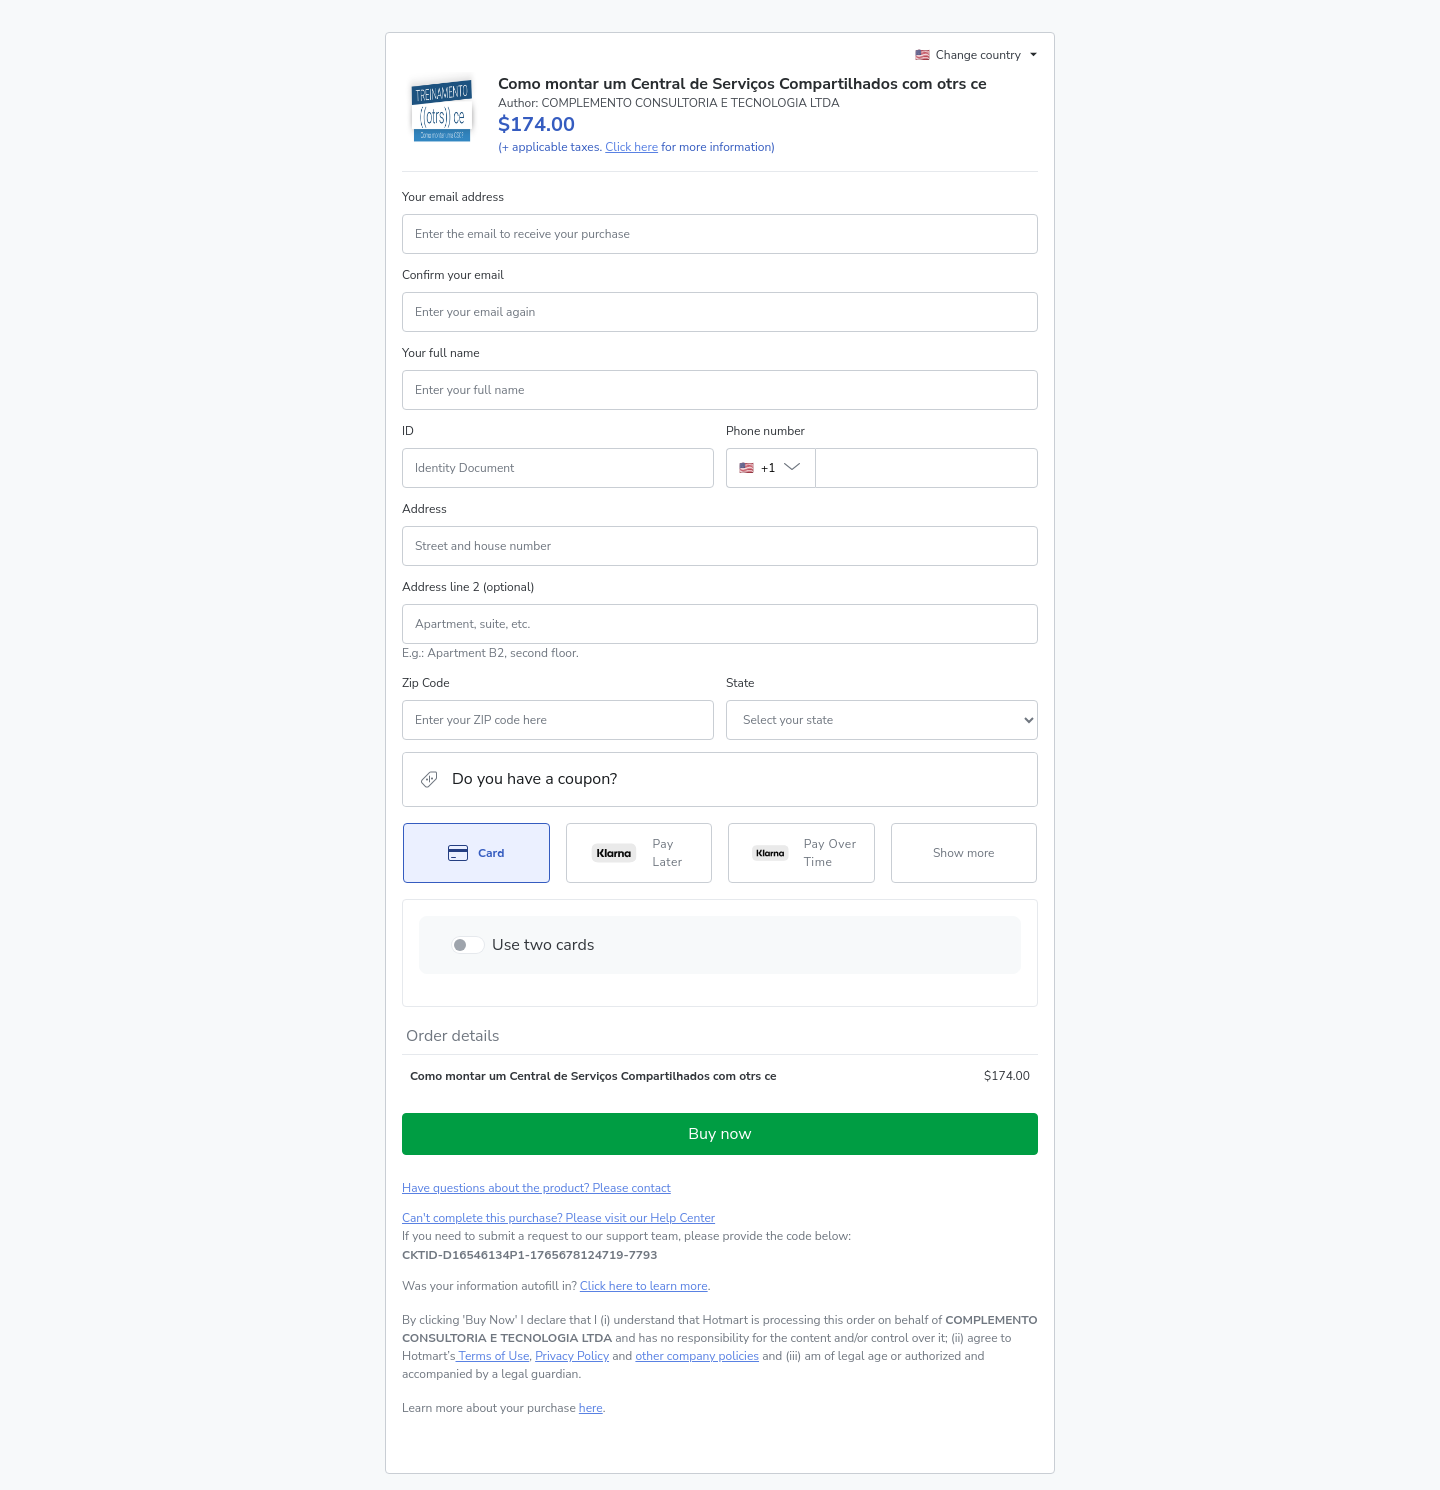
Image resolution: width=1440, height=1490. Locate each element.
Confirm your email (453, 275)
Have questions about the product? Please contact (536, 1188)
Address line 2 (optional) (468, 587)
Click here (631, 147)
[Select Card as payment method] (476, 853)
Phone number (765, 431)
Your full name (441, 353)
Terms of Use (493, 1356)
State (740, 683)
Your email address (453, 197)
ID (408, 431)
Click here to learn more (644, 1286)
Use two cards (543, 945)
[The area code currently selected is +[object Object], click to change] (770, 468)
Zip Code (426, 683)
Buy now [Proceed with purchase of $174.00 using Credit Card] (719, 1134)
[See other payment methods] (964, 853)
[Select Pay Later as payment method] (639, 853)
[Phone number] (926, 468)
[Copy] (529, 1255)
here (591, 1408)
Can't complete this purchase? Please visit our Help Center (558, 1218)
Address (424, 509)
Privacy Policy (572, 1356)
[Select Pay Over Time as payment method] (801, 853)
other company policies (697, 1356)
